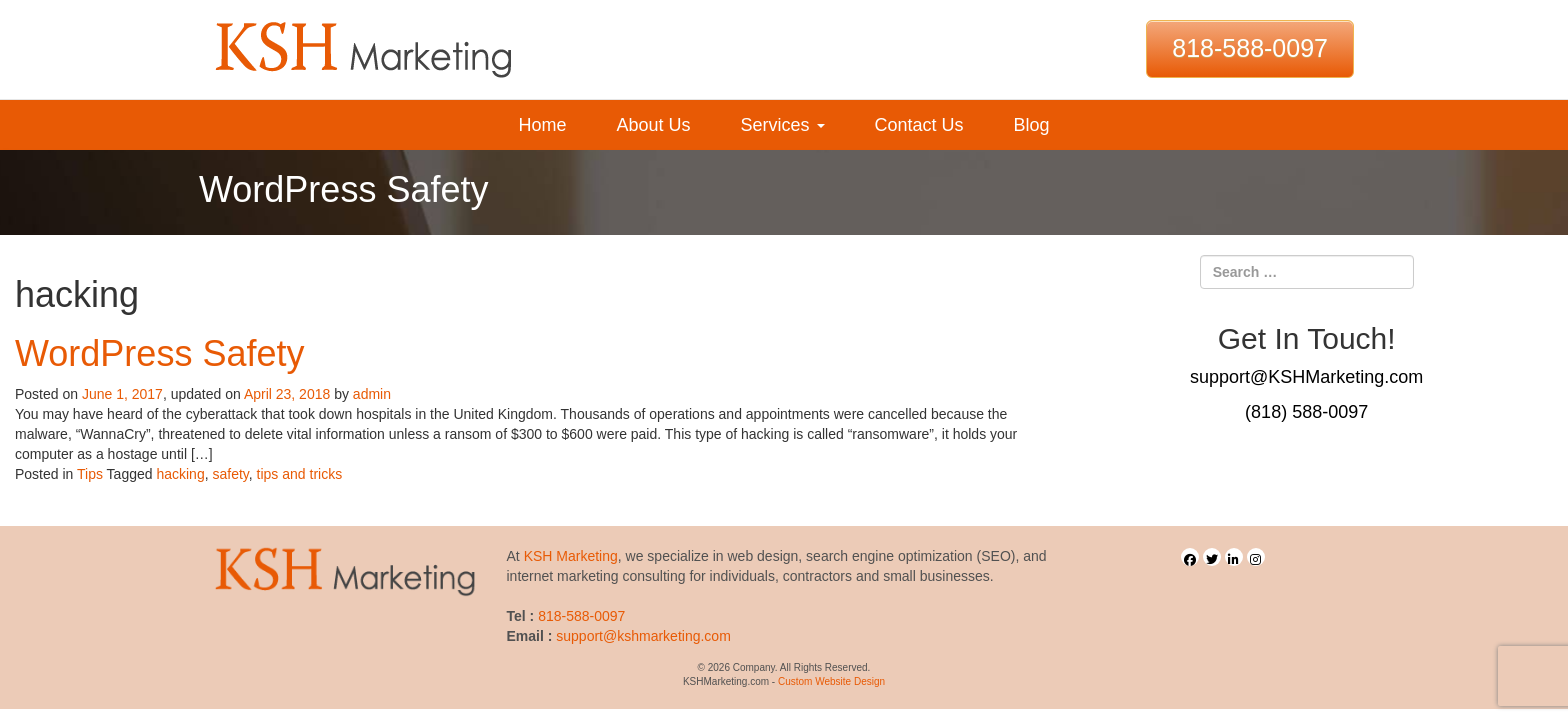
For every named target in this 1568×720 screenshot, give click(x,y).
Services (782, 125)
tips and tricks (300, 474)
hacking (180, 474)
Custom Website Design (831, 681)
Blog (1032, 125)
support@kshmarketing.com (643, 636)
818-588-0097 (1250, 48)
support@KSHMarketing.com (1306, 377)
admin (372, 394)
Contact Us (919, 125)
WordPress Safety (159, 353)
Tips (90, 474)
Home (542, 125)
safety (230, 474)
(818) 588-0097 (1306, 412)
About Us (653, 125)
